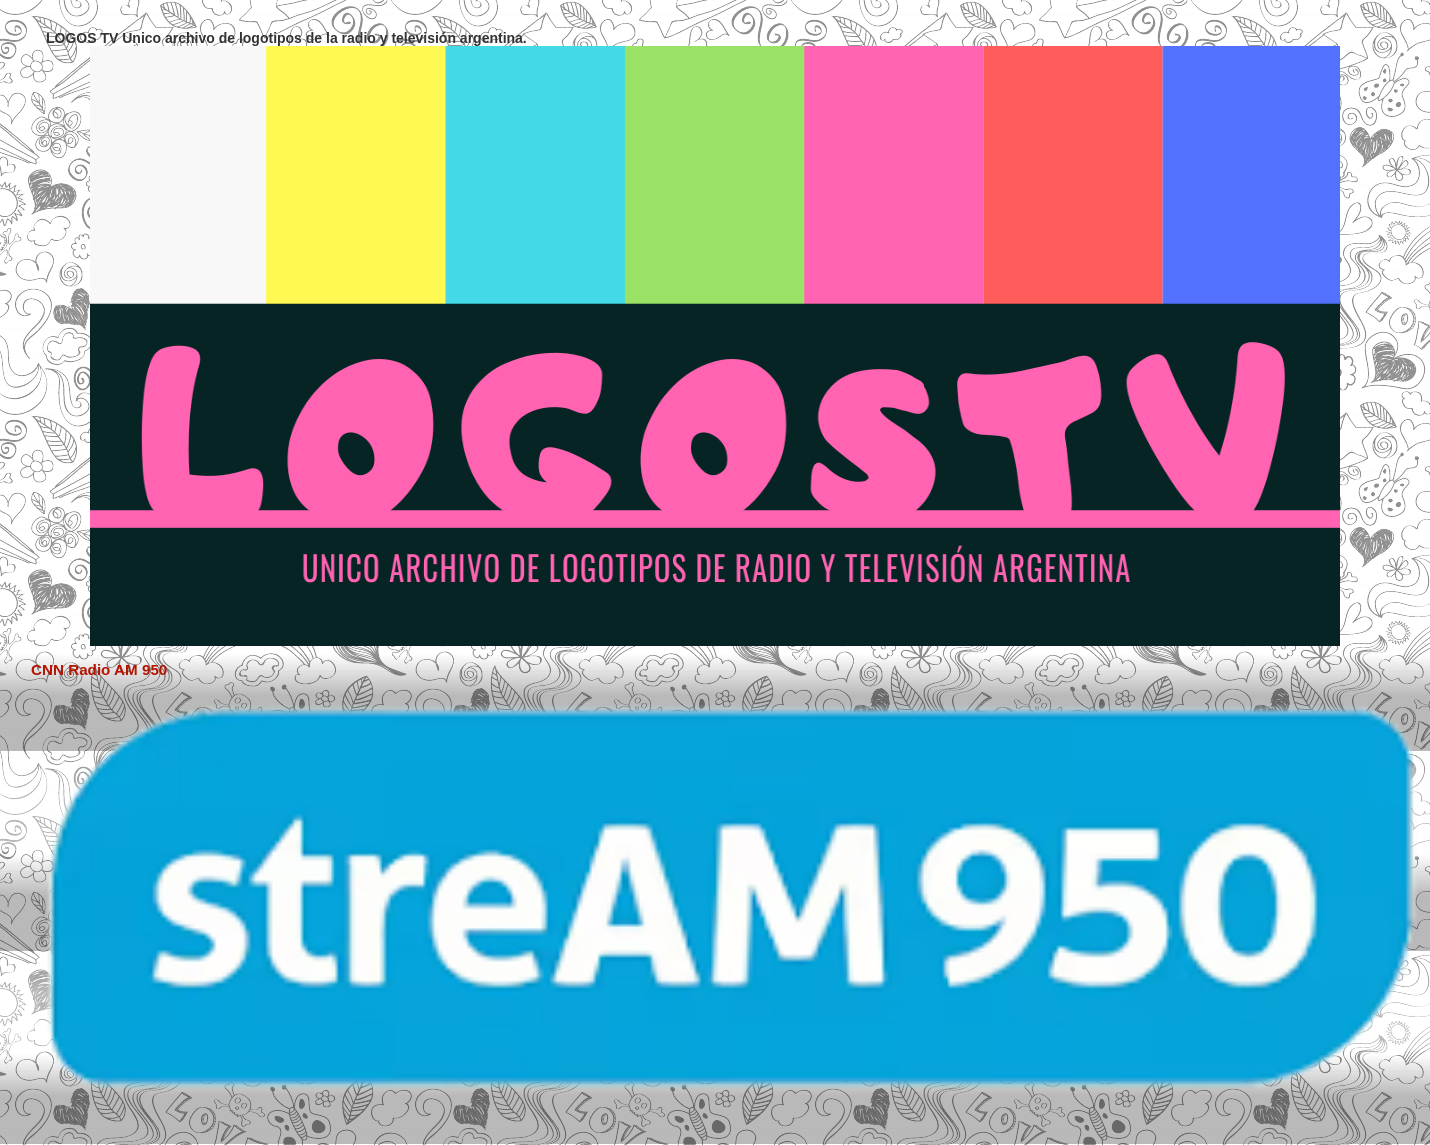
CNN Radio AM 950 (99, 669)
